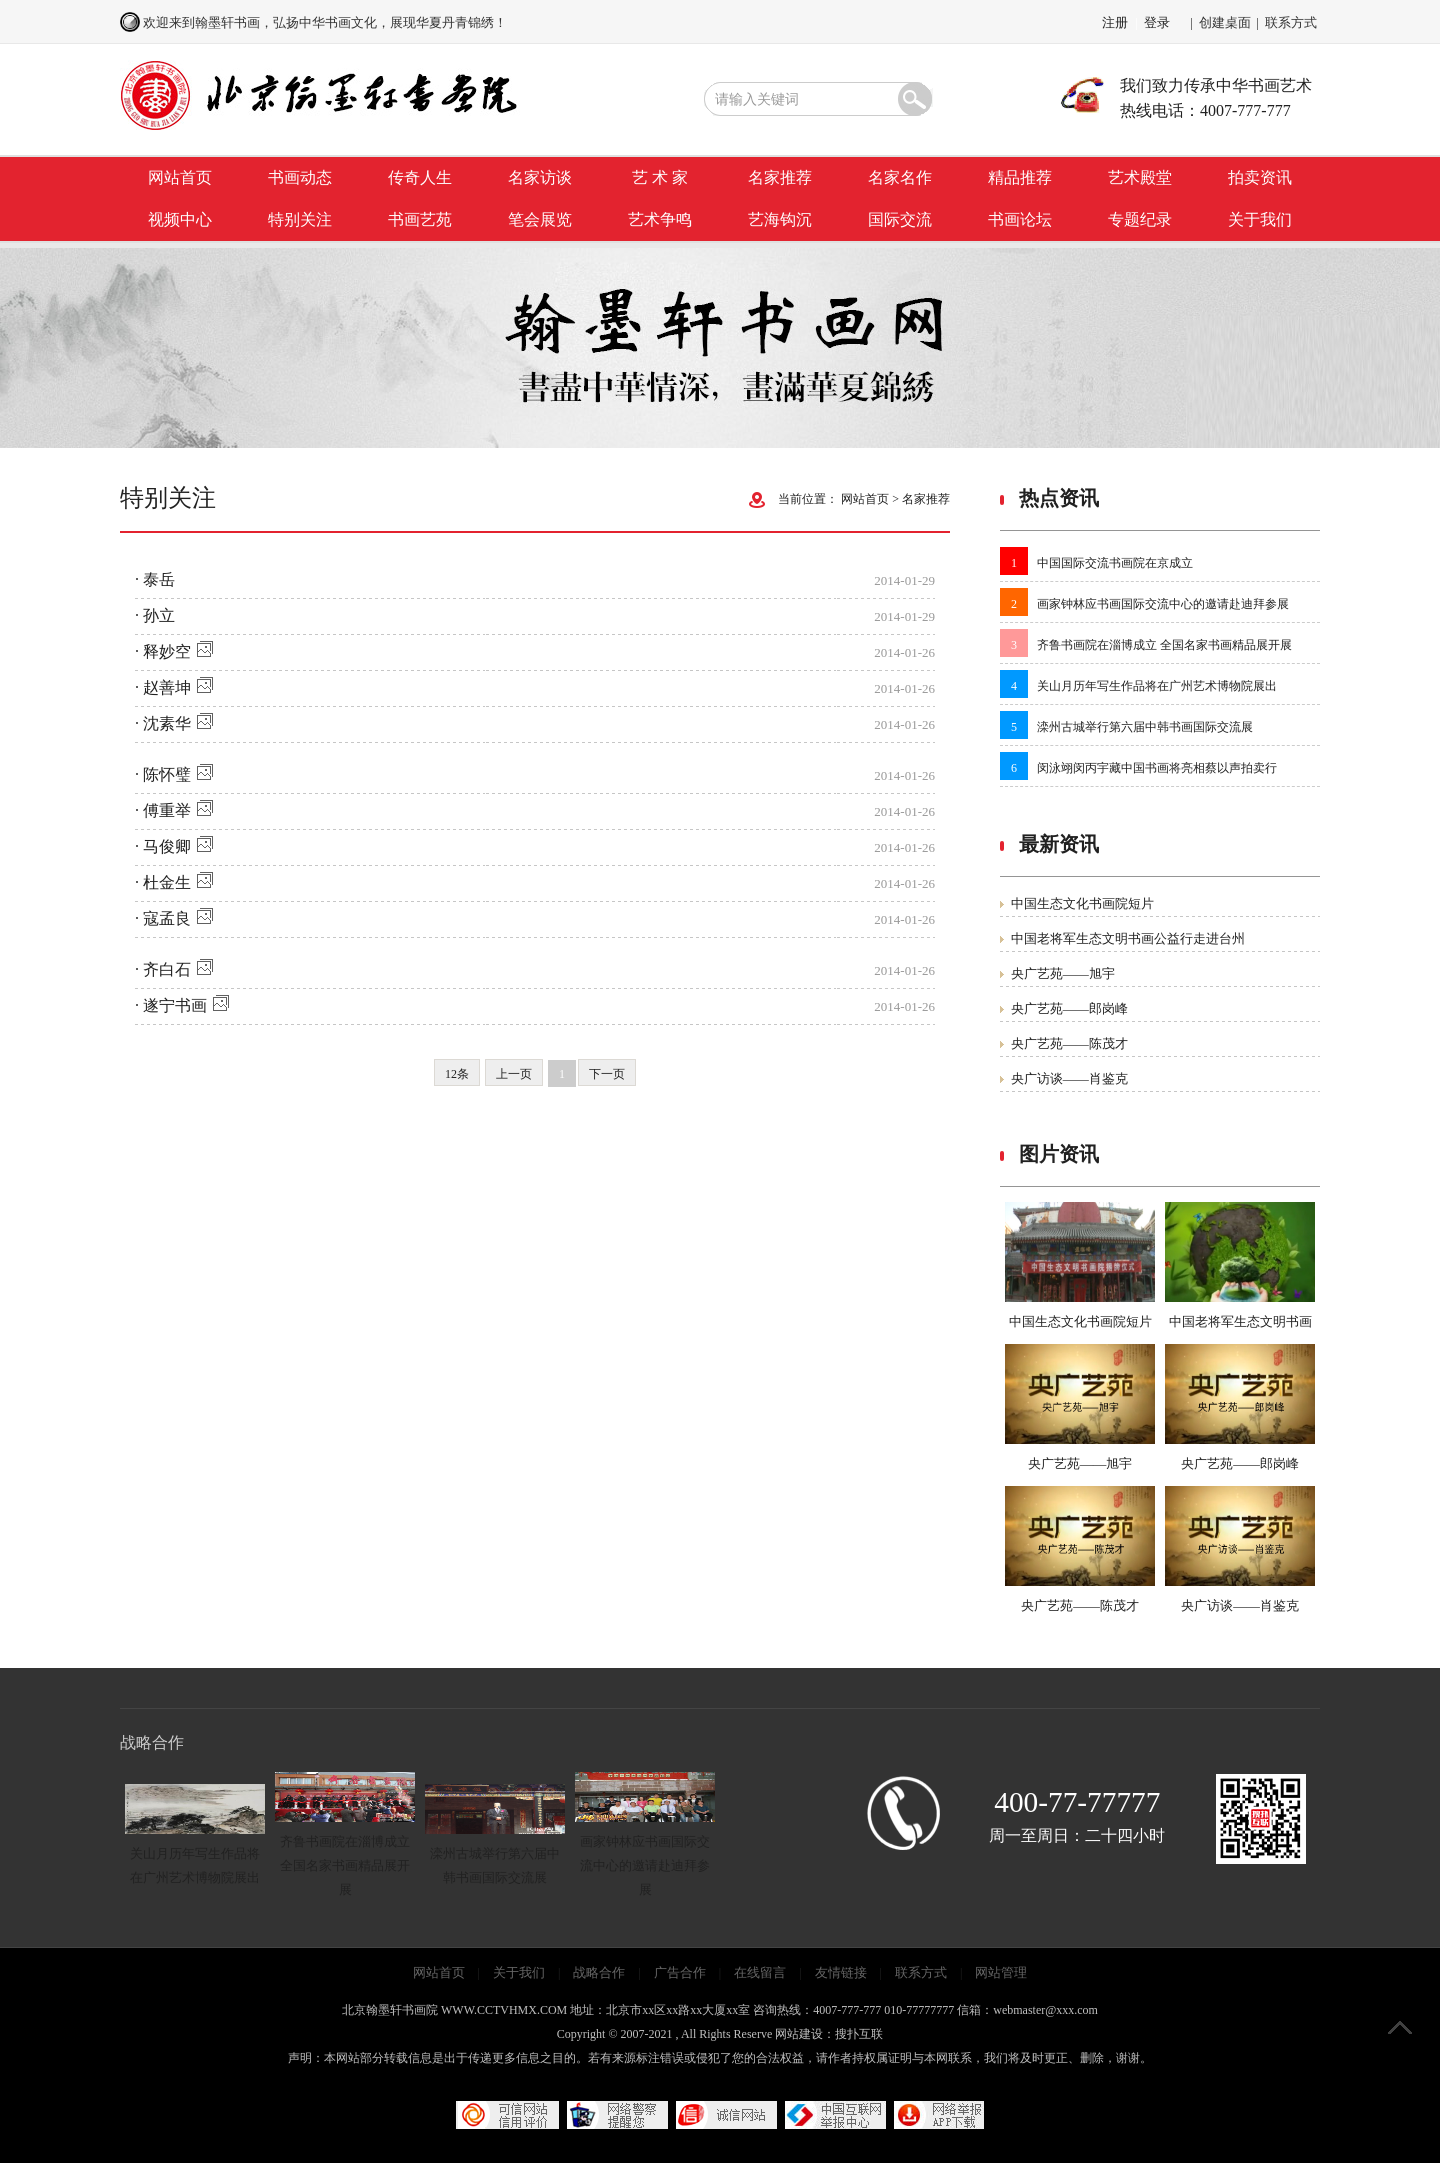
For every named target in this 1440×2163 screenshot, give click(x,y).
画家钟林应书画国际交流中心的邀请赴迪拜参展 (1163, 604)
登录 (1157, 22)
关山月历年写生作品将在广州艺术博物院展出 (1157, 686)
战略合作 (599, 1972)
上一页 (514, 1074)
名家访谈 (540, 177)
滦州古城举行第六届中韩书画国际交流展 (1145, 727)
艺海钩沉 (780, 219)
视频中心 (180, 219)
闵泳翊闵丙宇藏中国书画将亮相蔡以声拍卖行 (1157, 768)
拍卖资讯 (1260, 177)
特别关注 (300, 219)
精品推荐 (1020, 177)
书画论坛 (1020, 219)
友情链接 (841, 1972)
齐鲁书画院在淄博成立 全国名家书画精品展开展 (1164, 645)
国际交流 (900, 219)
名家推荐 (780, 177)
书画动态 (300, 177)
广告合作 (680, 1972)
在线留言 (760, 1972)
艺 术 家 (660, 177)
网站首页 (180, 177)
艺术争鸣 (660, 219)
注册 (1115, 22)
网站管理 (1001, 1972)
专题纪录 (1140, 219)
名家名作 (900, 177)
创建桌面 (1225, 22)
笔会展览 (540, 219)
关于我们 (1260, 219)
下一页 (607, 1074)
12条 (457, 1074)
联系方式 (1291, 22)
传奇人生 (420, 177)
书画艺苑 (420, 219)
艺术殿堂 (1140, 177)
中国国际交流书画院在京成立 (1115, 563)
